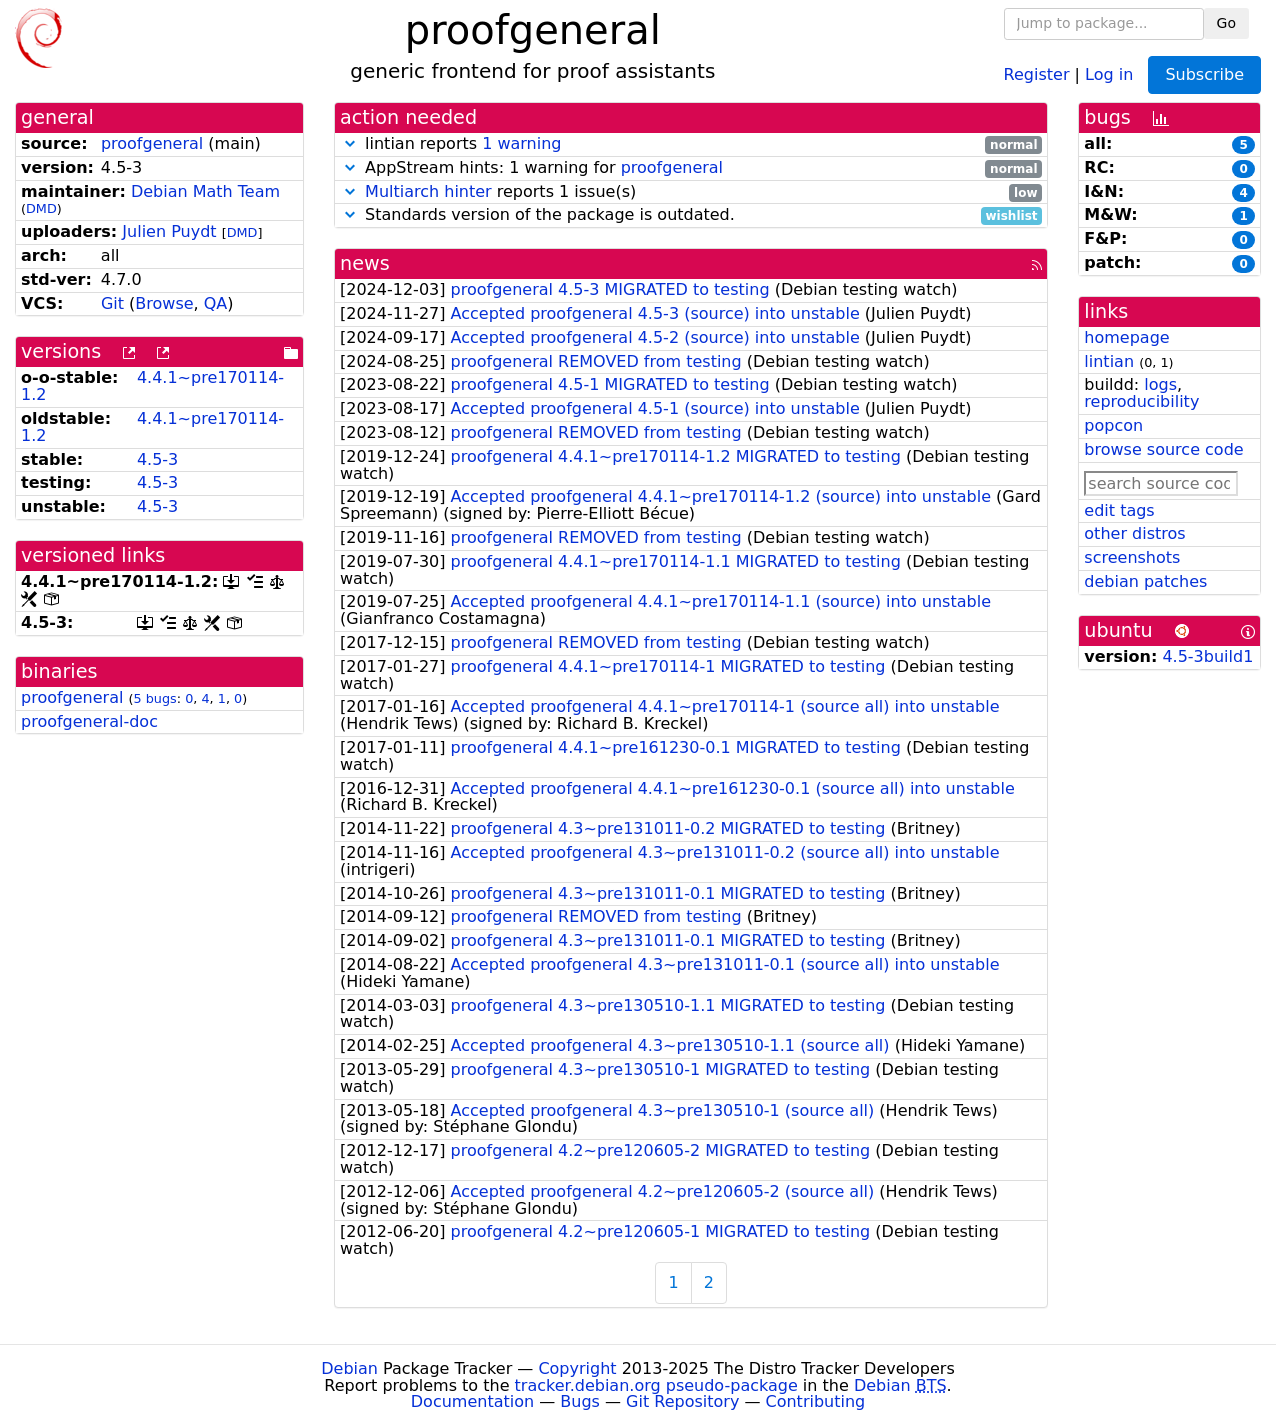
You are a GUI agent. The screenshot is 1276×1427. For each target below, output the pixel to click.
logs (1160, 384)
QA (216, 303)
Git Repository (682, 1401)
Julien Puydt (169, 231)
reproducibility (1141, 401)
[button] (350, 143)
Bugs (580, 1401)
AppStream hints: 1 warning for (691, 168)
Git (112, 303)
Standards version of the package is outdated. (691, 215)
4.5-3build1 (1207, 656)
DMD (41, 208)
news (365, 263)
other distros (1134, 533)
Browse (164, 303)
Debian (349, 1368)
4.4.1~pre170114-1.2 (152, 386)
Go (1226, 23)
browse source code (1163, 449)
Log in (1109, 73)
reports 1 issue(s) (691, 192)
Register (1037, 73)
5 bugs (155, 698)
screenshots (1132, 557)
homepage (1126, 337)
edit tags (1119, 510)
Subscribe (1204, 74)
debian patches (1145, 581)
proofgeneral (152, 143)
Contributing (816, 1401)
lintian (1109, 361)
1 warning (521, 143)
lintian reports (691, 144)
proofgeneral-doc (89, 721)
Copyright (577, 1368)
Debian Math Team (205, 191)
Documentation (472, 1401)
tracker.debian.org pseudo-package (656, 1385)
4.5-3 (157, 459)
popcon (1113, 425)
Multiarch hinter (428, 191)
